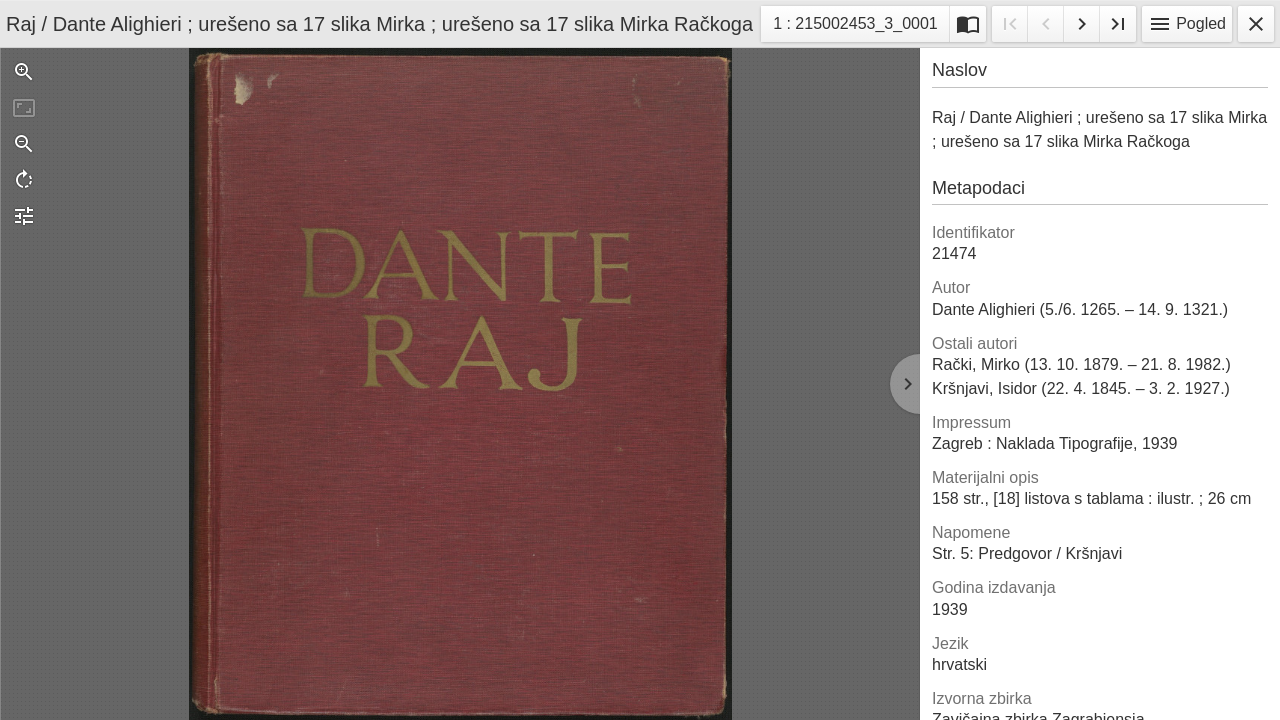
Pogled (1187, 24)
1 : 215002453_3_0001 (855, 26)
